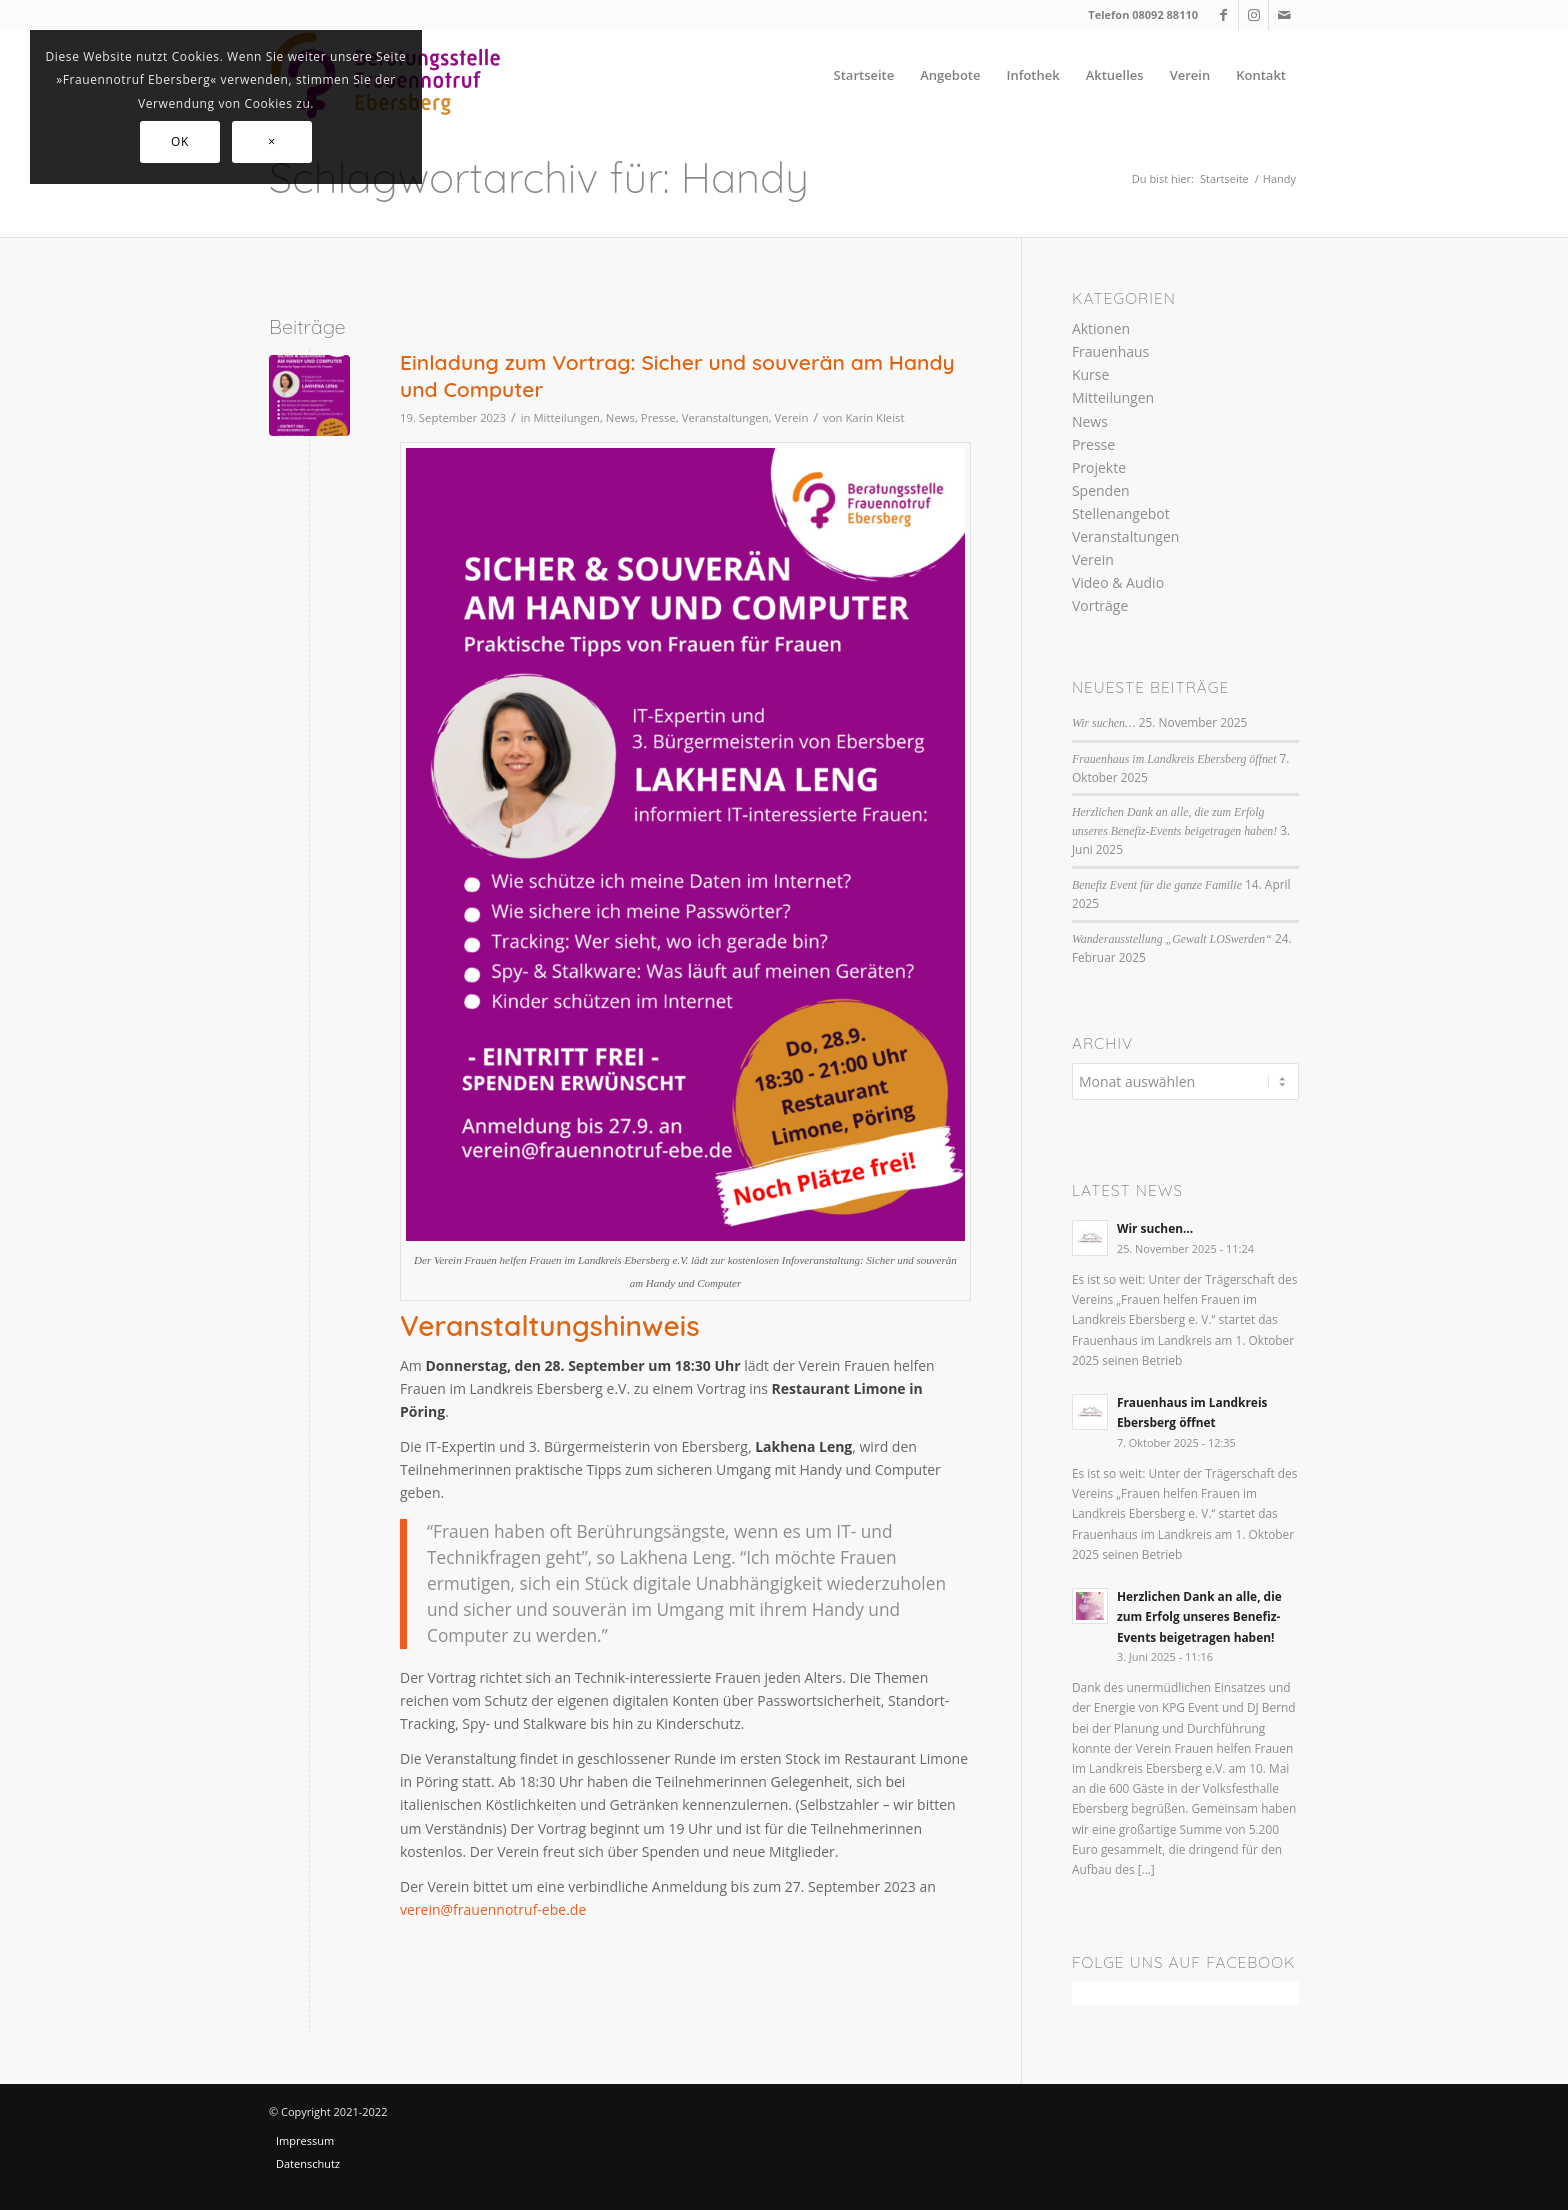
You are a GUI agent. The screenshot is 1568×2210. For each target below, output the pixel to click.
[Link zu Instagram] (1253, 15)
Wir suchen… (1104, 723)
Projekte (1099, 467)
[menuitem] (864, 75)
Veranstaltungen (725, 417)
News (620, 417)
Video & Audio (1118, 582)
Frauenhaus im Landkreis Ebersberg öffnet (1174, 759)
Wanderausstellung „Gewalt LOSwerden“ (1172, 939)
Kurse (1090, 374)
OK (180, 141)
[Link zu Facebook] (1223, 15)
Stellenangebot (1121, 513)
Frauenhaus (1110, 351)
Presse (658, 417)
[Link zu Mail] (1284, 15)
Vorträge (1100, 605)
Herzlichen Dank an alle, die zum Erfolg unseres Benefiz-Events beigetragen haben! (1199, 1616)
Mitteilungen (566, 417)
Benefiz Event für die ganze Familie (1157, 885)
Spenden (1101, 490)
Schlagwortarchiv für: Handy (539, 177)
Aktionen (1101, 328)
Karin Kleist (874, 417)
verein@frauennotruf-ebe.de (493, 1909)
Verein (792, 417)
